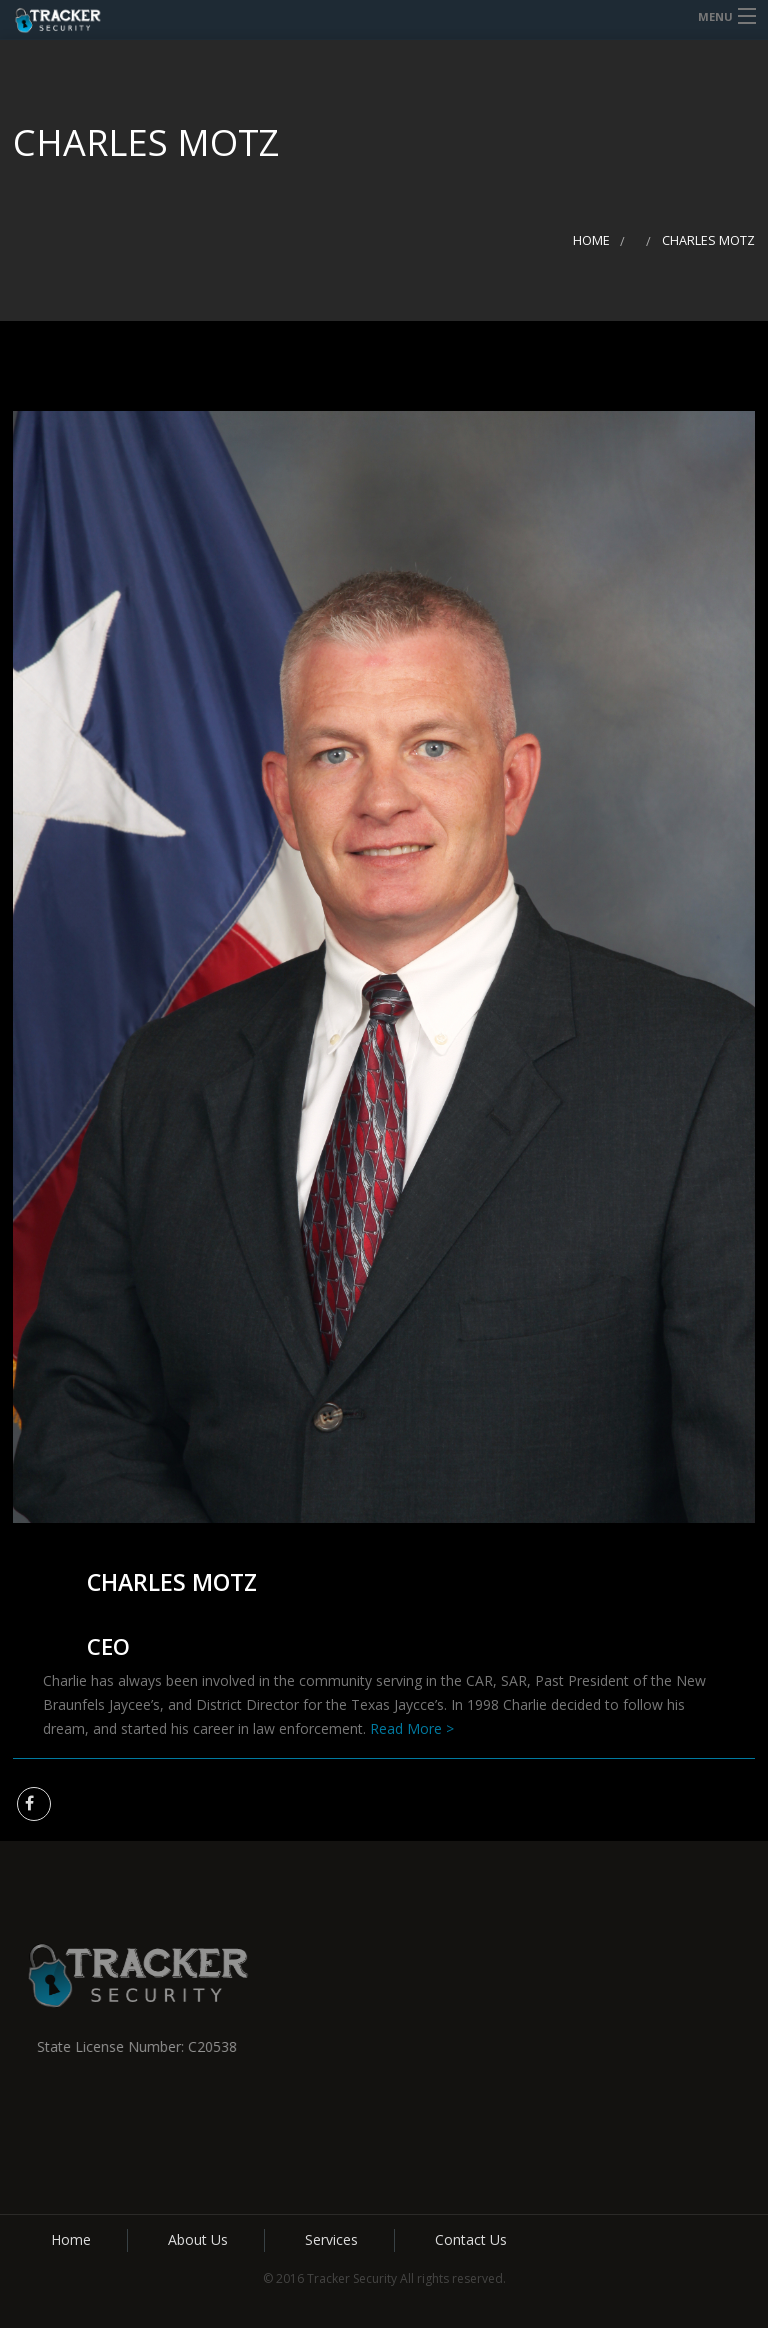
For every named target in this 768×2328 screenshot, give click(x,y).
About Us (198, 2239)
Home (591, 240)
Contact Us (471, 2239)
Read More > (412, 1728)
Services (331, 2239)
